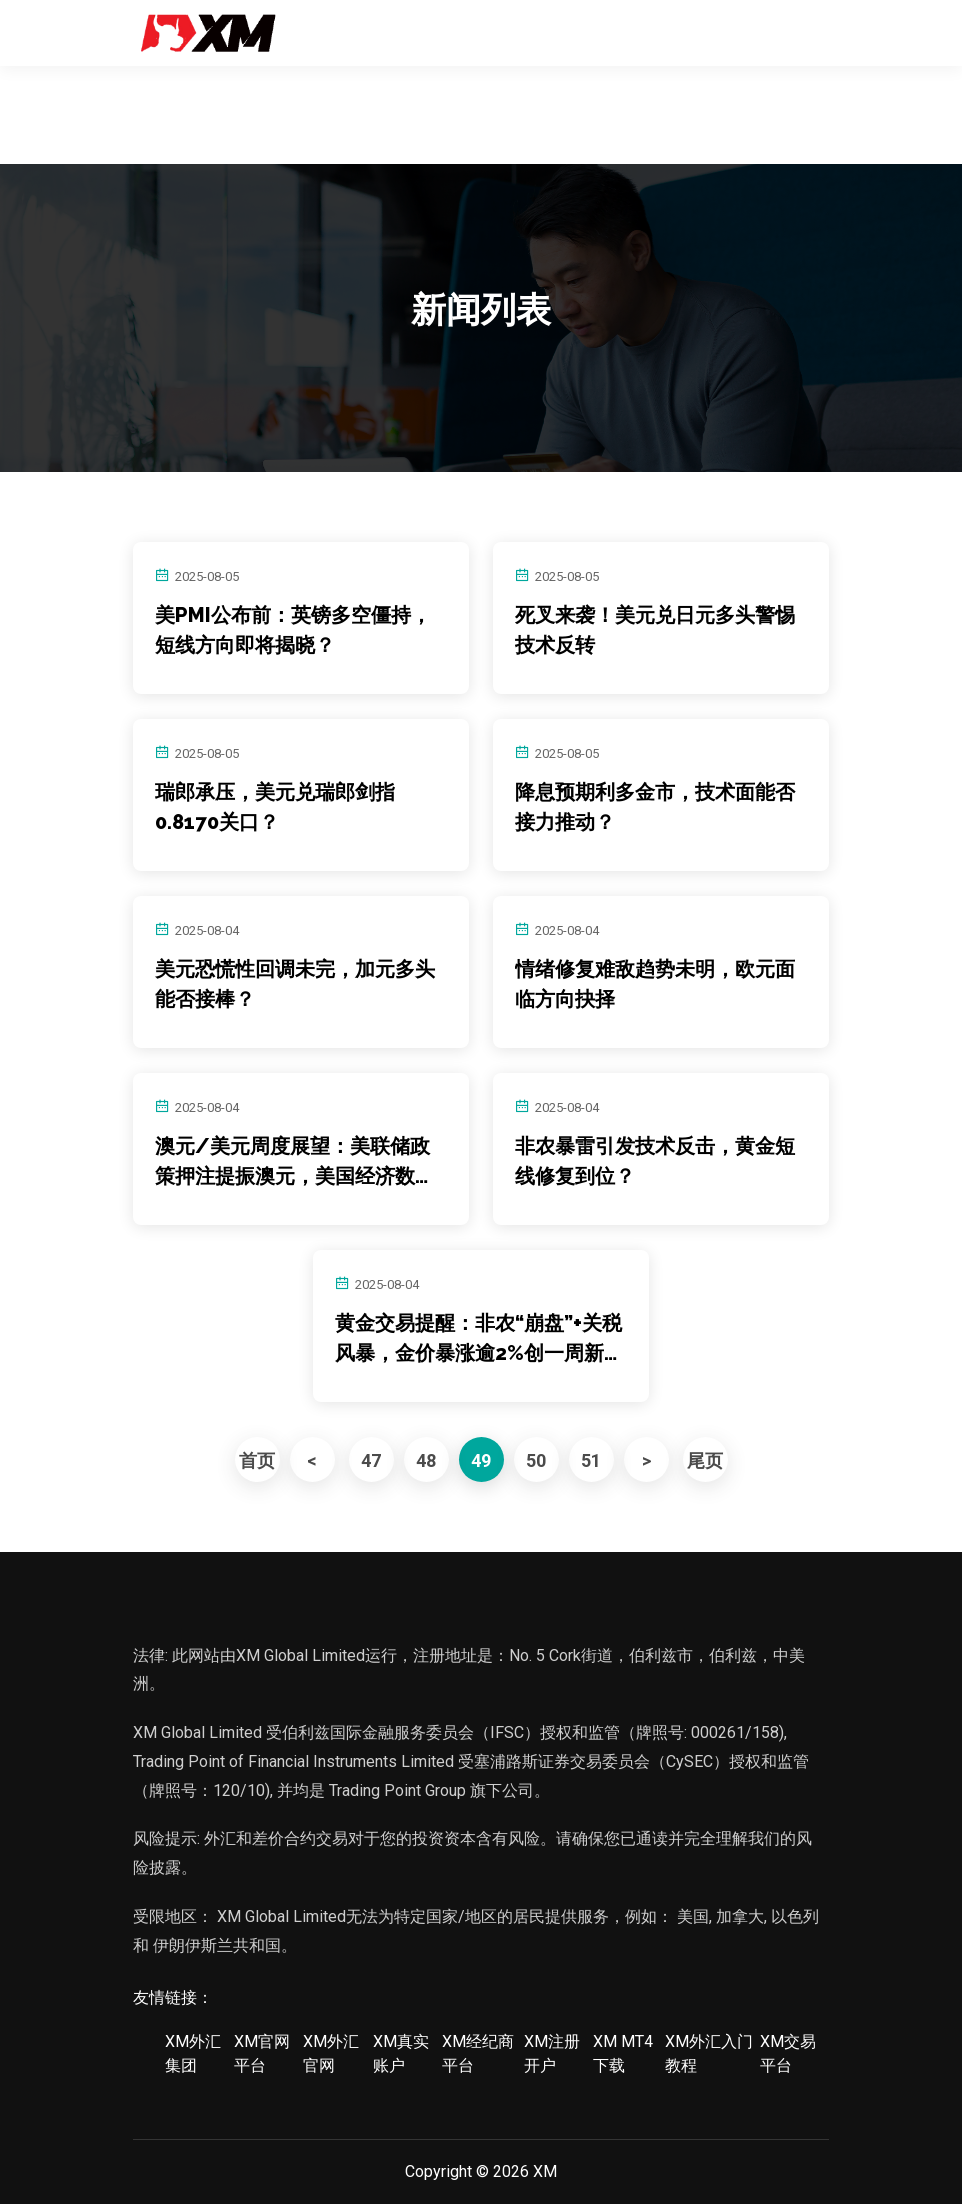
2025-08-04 (207, 930)
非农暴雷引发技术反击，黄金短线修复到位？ (655, 1161)
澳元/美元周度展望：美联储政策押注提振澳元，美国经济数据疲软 (295, 1162)
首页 (257, 1460)
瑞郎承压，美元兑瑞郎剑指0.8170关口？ (275, 807)
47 (371, 1460)
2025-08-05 (207, 576)
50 (536, 1460)
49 (481, 1460)
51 (591, 1460)
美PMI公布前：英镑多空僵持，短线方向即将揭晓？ (293, 630)
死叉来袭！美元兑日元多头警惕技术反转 (655, 630)
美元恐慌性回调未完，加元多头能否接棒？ (295, 984)
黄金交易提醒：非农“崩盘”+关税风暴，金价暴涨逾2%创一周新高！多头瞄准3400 (478, 1339)
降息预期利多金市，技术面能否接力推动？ (655, 807)
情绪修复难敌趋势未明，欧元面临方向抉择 (655, 984)
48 (426, 1460)
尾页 (705, 1460)
